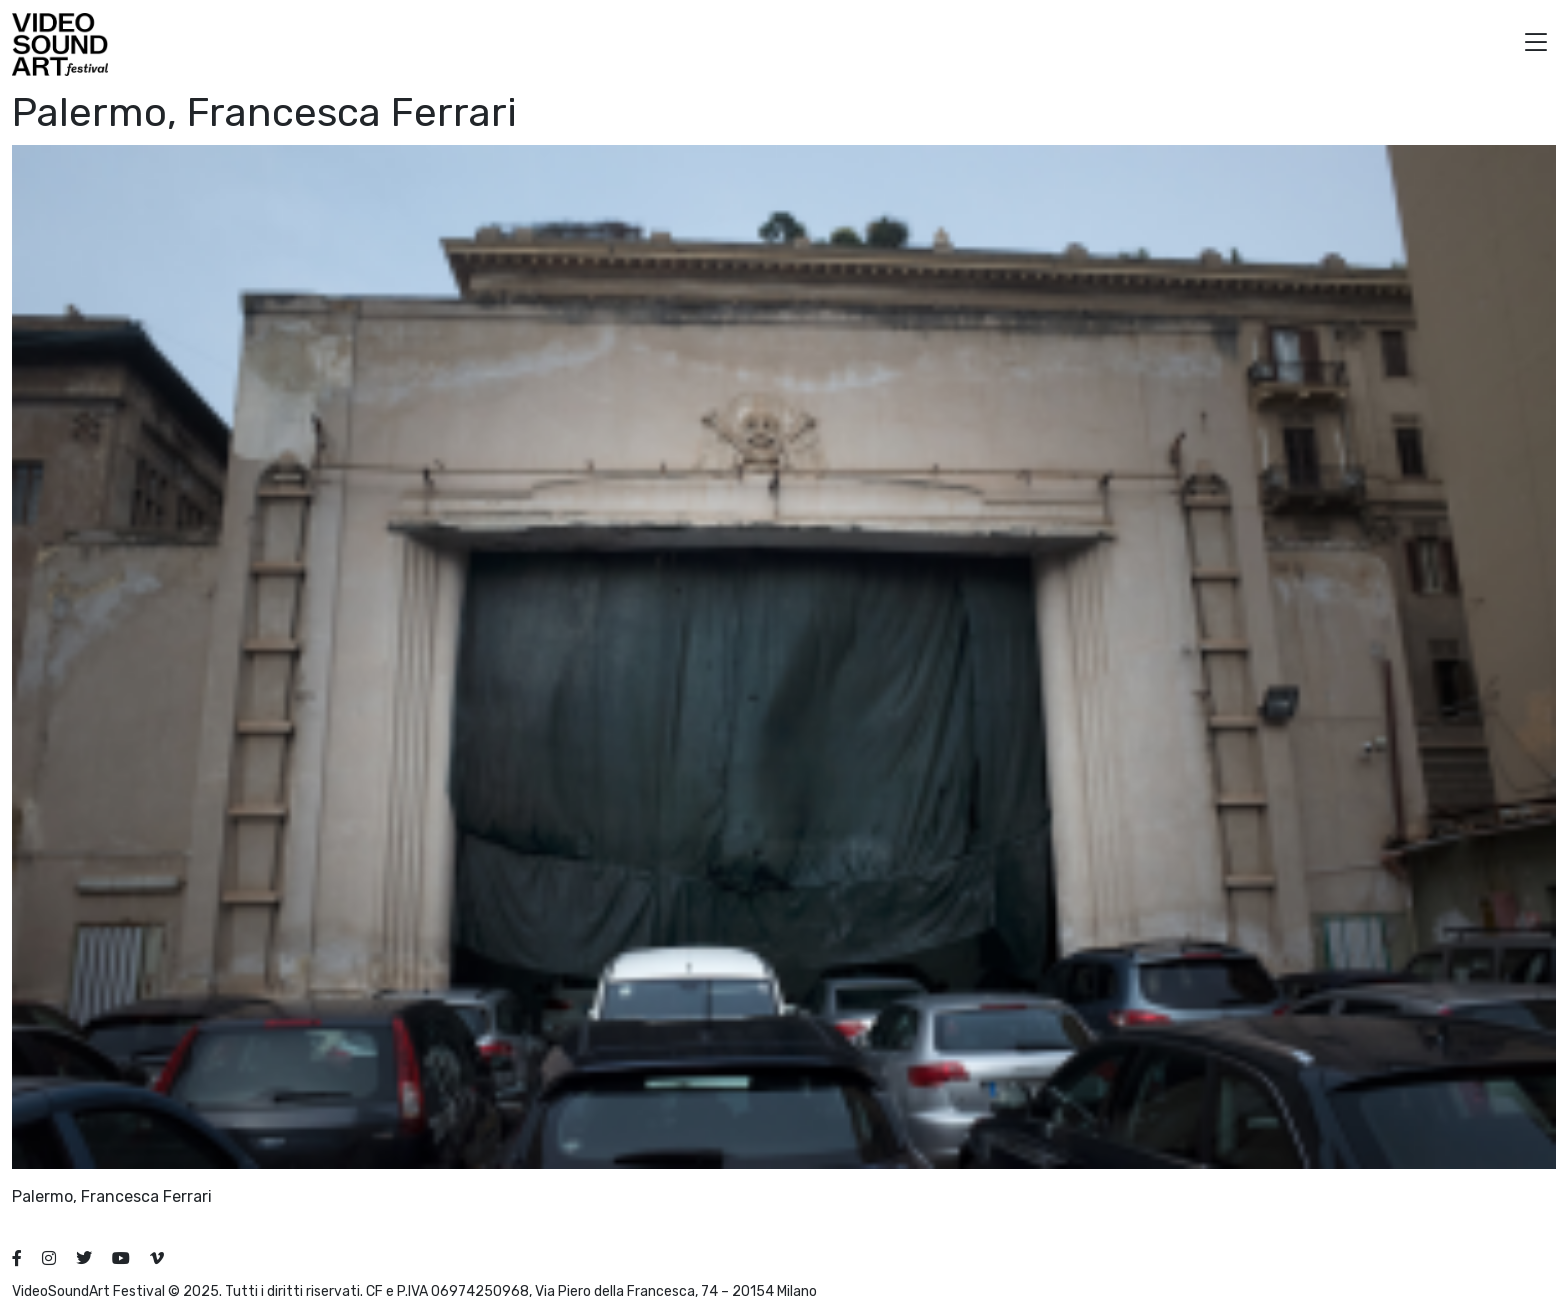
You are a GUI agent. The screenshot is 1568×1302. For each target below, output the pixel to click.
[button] (1536, 44)
